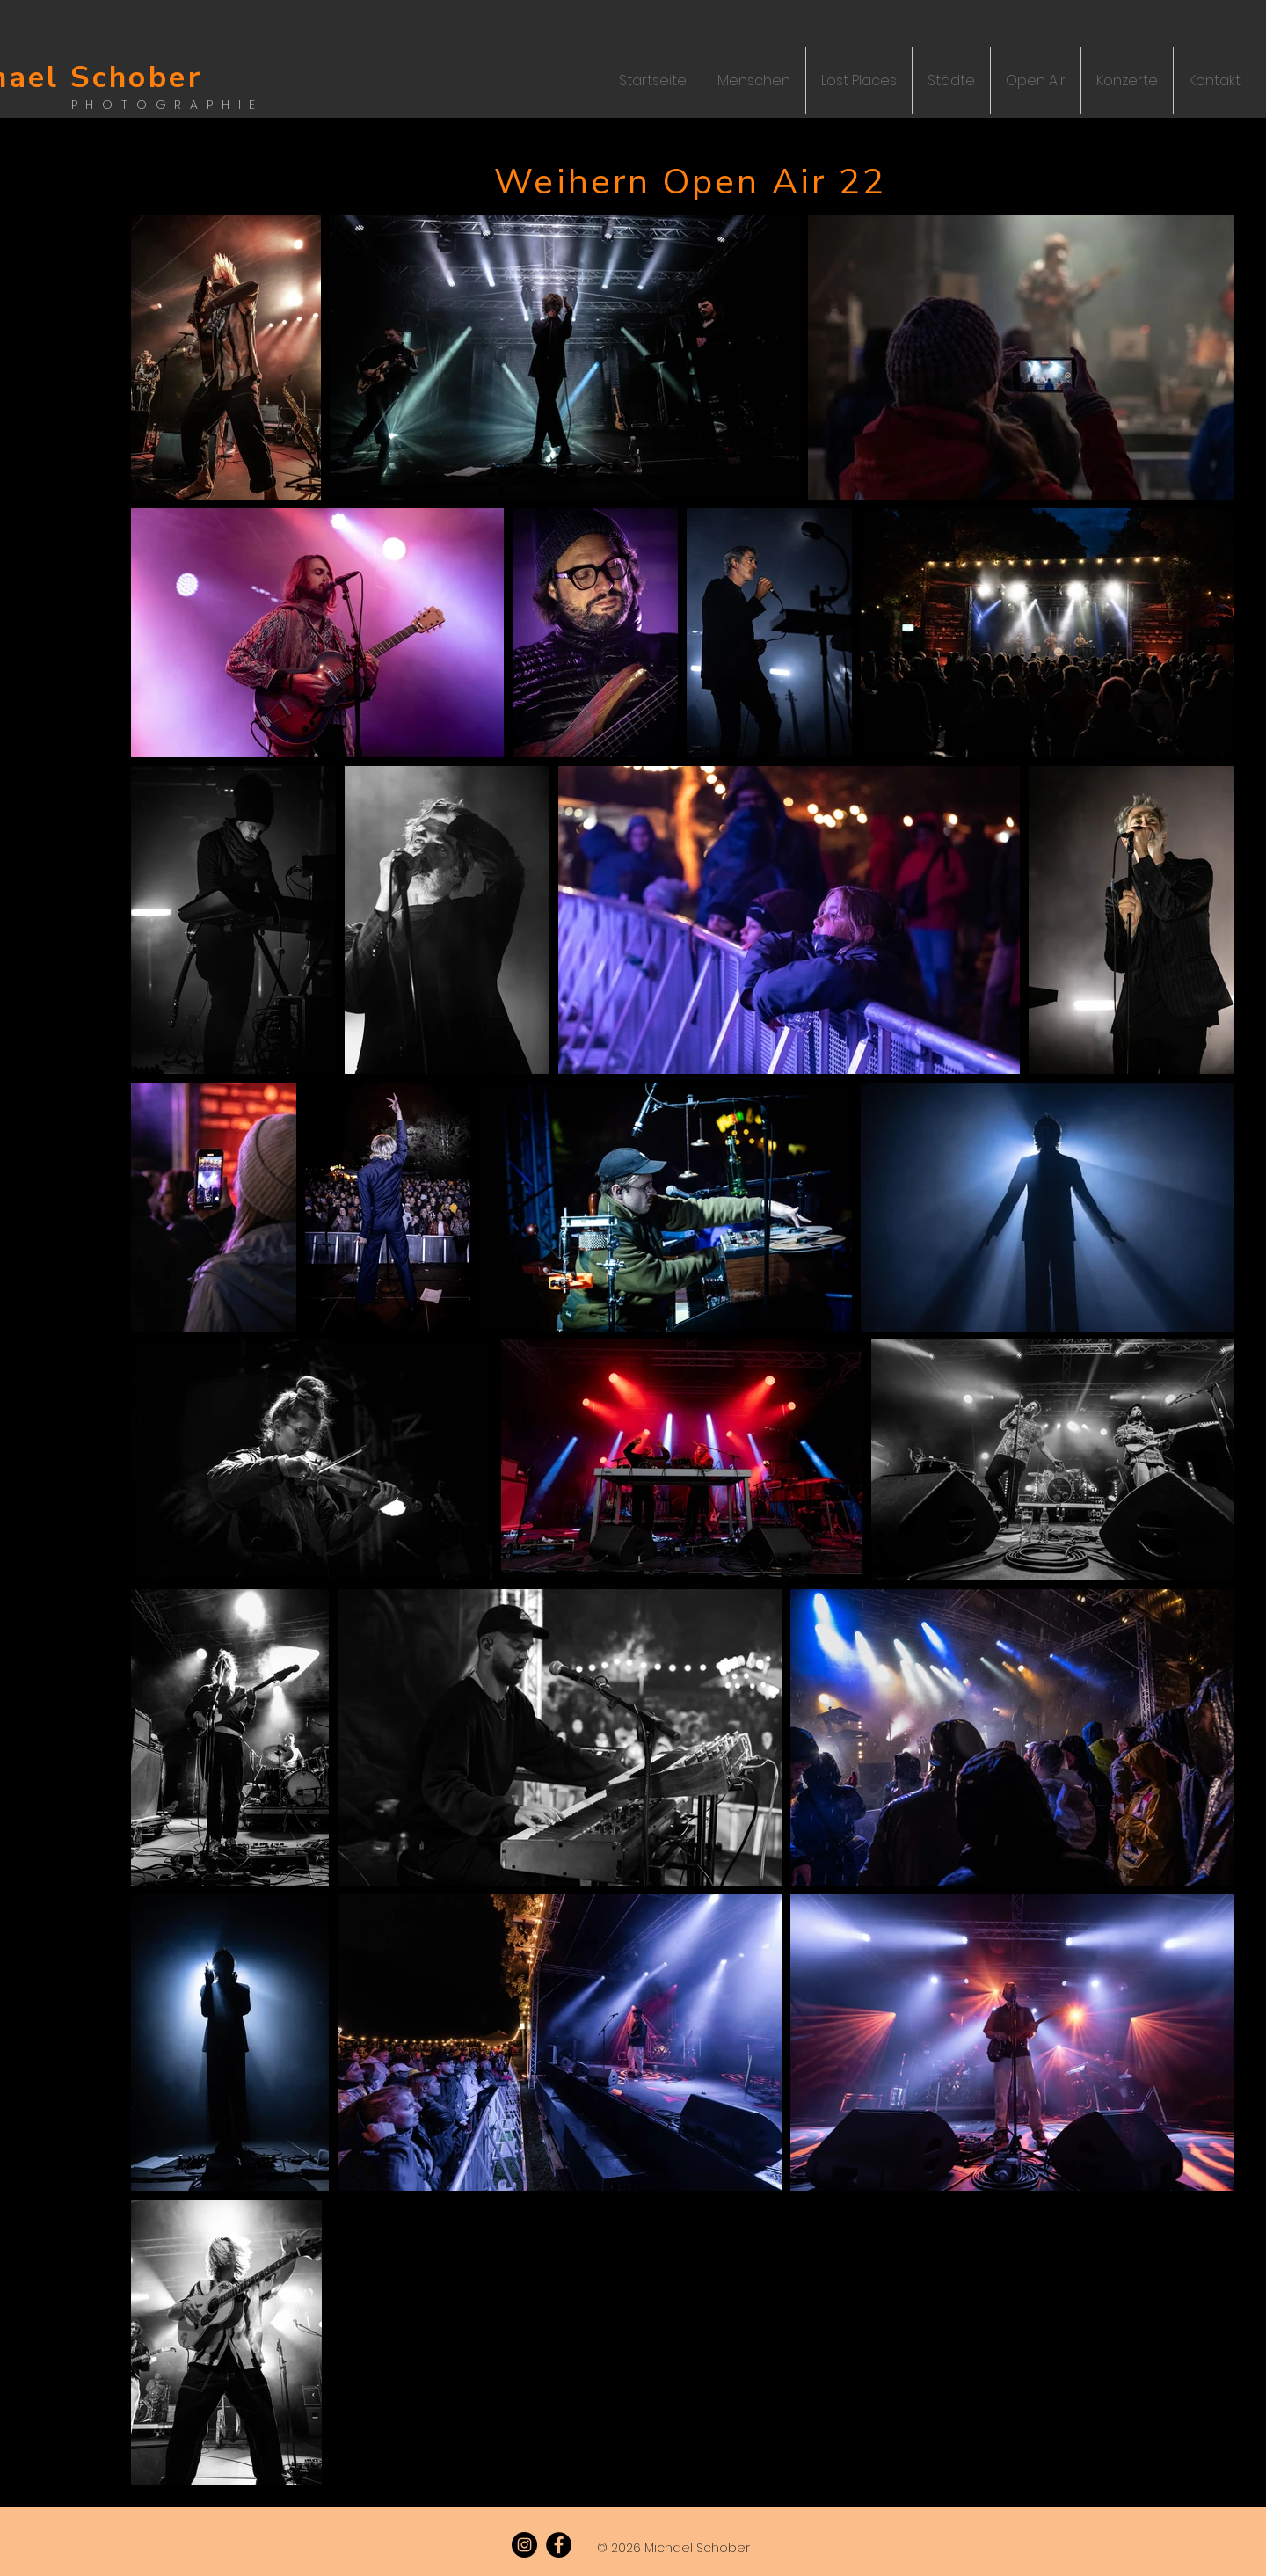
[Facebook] (558, 2545)
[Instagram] (524, 2545)
